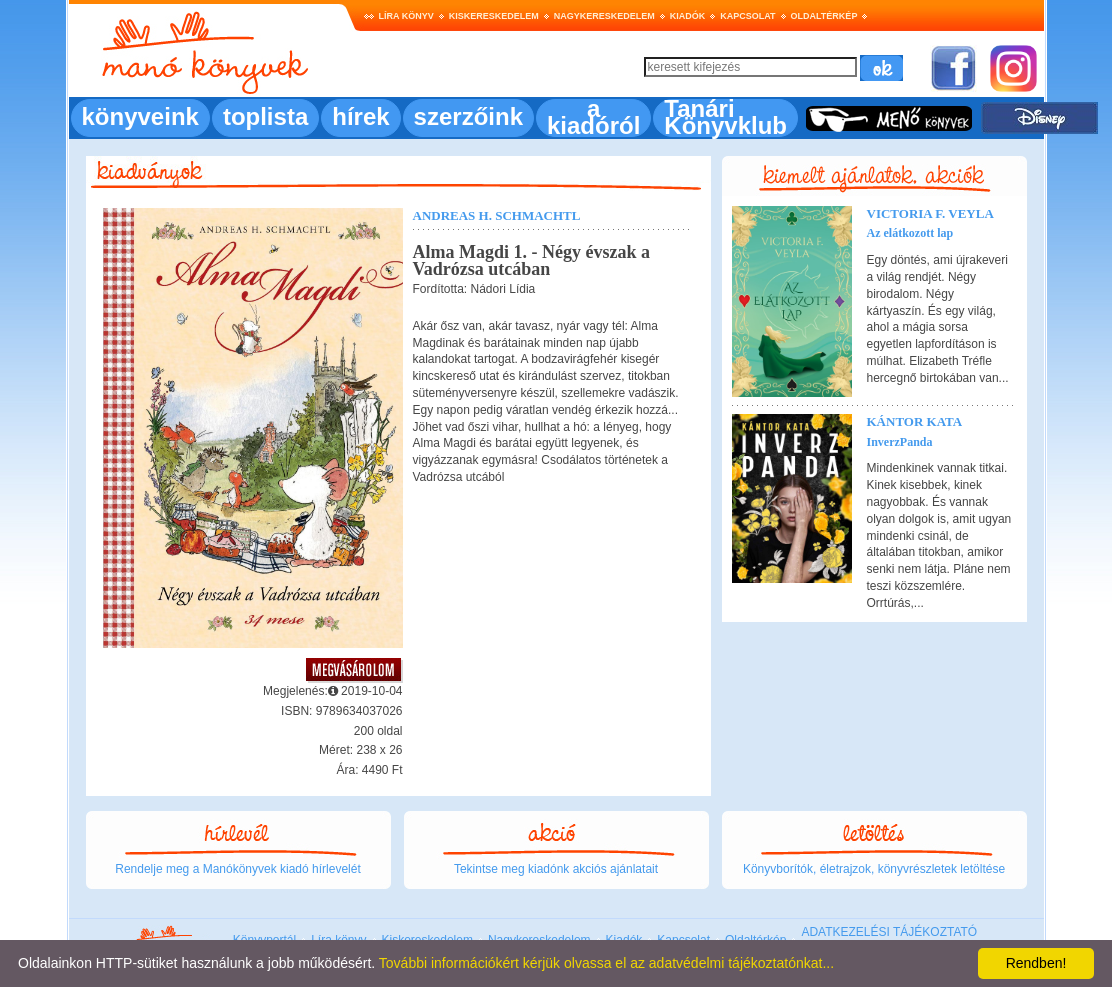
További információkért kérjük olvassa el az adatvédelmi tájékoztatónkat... (606, 963)
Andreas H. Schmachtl (497, 215)
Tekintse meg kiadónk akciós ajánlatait (556, 869)
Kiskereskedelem (494, 16)
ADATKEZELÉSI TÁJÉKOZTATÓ (889, 932)
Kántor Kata (915, 421)
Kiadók (688, 16)
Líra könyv (406, 16)
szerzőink (468, 116)
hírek (360, 116)
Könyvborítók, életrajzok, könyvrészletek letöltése (874, 869)
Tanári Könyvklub (725, 117)
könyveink (140, 116)
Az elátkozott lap (910, 233)
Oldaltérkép (824, 16)
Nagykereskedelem (604, 16)
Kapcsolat (747, 16)
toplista (265, 116)
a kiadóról (593, 117)
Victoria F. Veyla (930, 213)
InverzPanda (900, 442)
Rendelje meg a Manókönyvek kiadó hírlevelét (237, 869)
